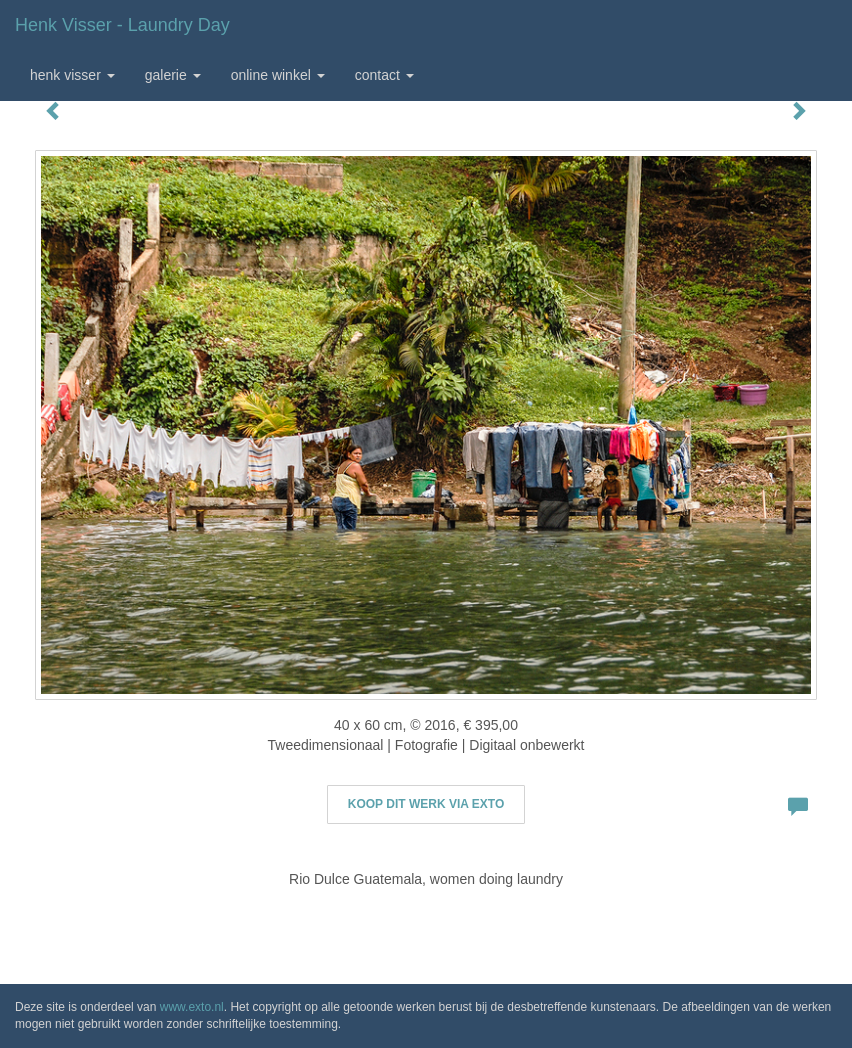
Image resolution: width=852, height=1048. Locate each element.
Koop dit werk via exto (426, 804)
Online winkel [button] (278, 75)
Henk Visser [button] (72, 75)
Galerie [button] (173, 75)
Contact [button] (384, 75)
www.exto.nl (192, 1007)
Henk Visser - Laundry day (122, 25)
